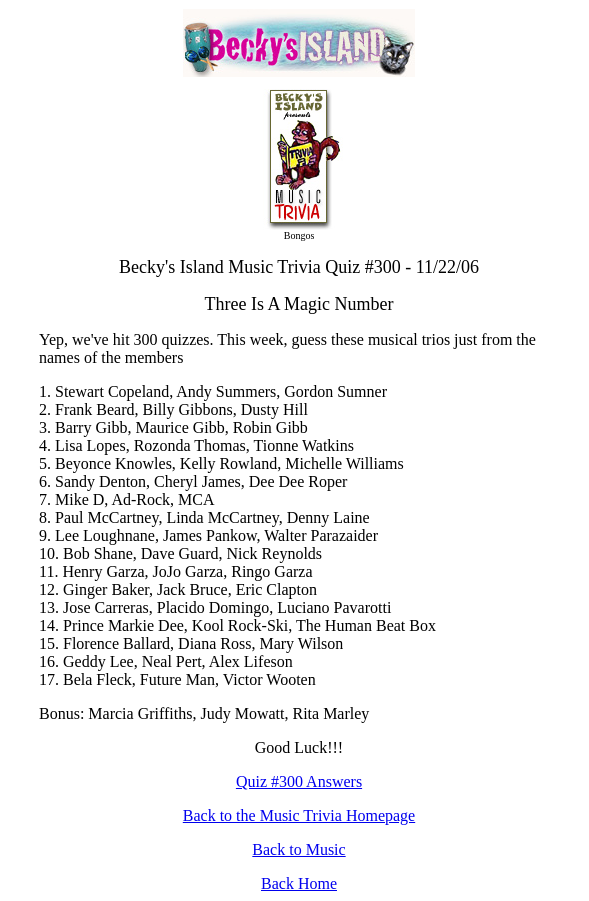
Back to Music (298, 849)
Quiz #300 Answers (299, 781)
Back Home (299, 883)
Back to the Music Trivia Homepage (299, 815)
